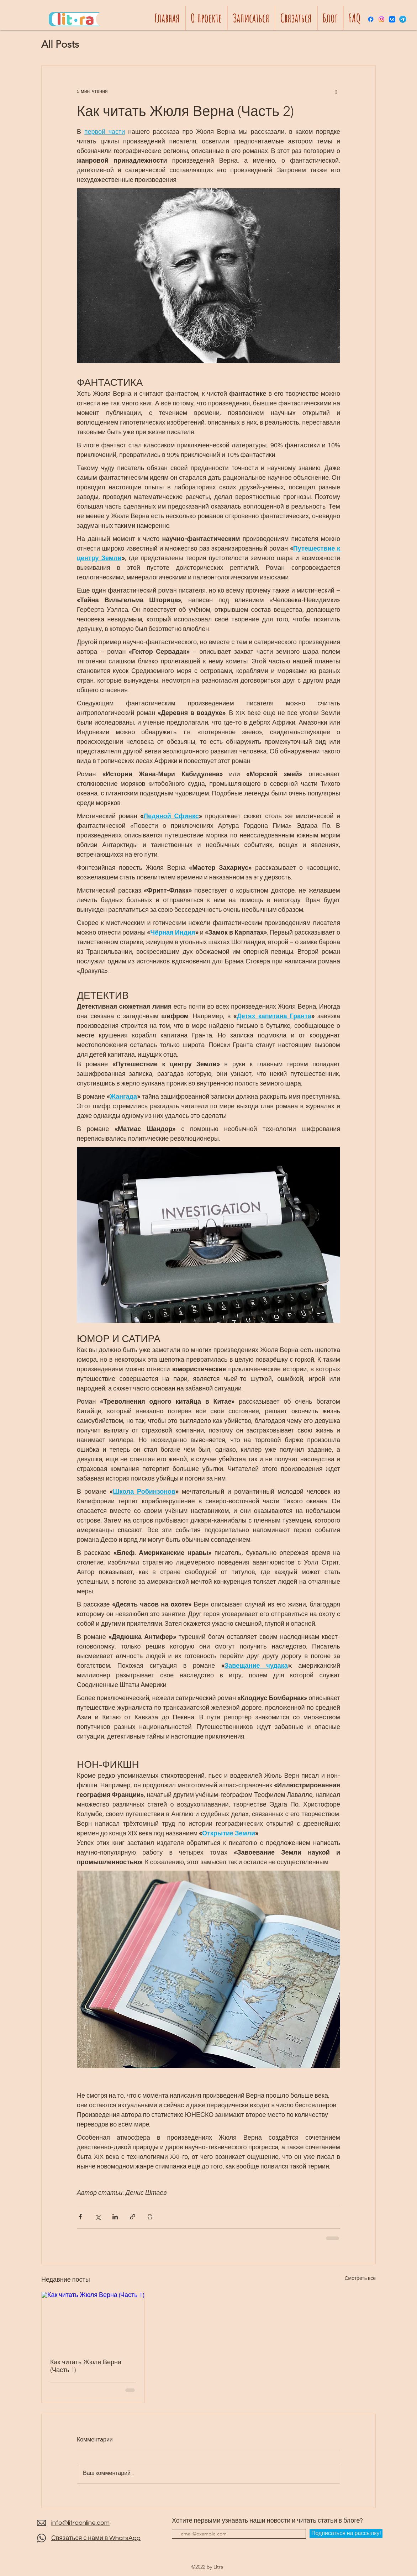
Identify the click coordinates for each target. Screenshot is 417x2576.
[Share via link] (132, 2216)
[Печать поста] (150, 2216)
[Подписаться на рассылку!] (346, 2533)
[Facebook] (370, 19)
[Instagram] (381, 19)
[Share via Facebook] (80, 2216)
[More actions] (336, 91)
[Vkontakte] (392, 19)
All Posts (60, 44)
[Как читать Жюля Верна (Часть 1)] (93, 2321)
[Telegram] (402, 19)
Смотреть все (360, 2278)
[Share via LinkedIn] (115, 2216)
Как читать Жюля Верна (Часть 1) (85, 2366)
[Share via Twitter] (97, 2216)
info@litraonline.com (80, 2522)
